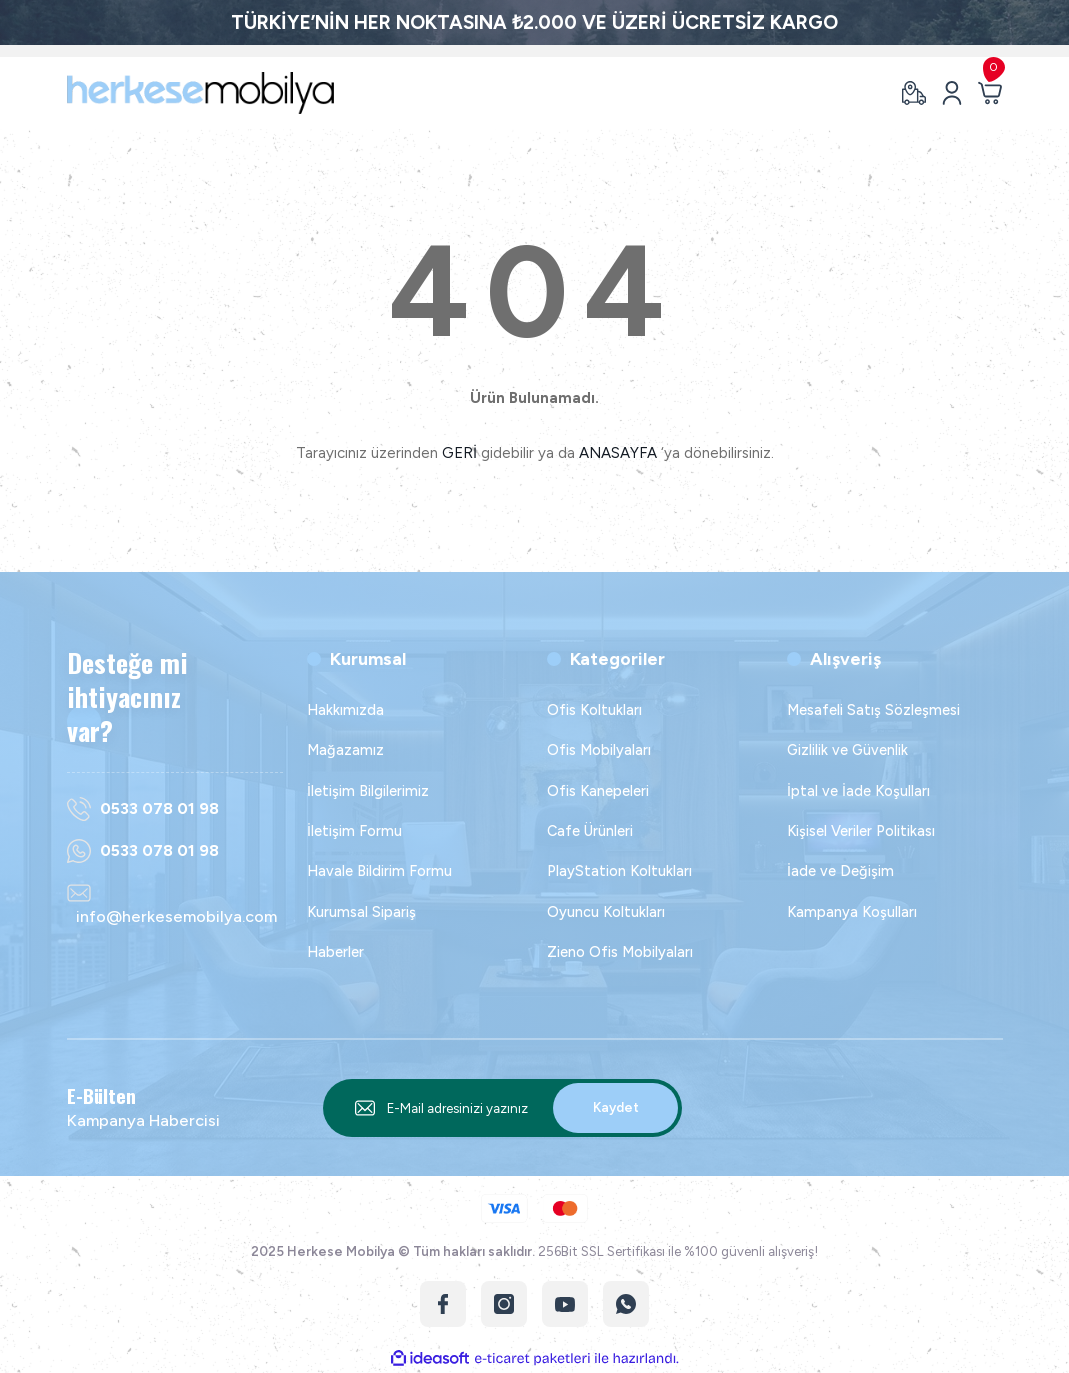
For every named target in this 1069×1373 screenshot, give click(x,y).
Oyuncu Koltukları (606, 912)
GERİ (459, 453)
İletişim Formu (354, 831)
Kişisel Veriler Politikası (861, 831)
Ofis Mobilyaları (599, 750)
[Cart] (990, 93)
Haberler (335, 952)
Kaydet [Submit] (616, 1107)
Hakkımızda (345, 710)
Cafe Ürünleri (590, 831)
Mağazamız (345, 750)
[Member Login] (952, 93)
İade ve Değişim (840, 871)
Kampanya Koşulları (852, 912)
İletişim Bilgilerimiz (368, 791)
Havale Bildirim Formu (379, 871)
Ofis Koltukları (594, 710)
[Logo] (201, 93)
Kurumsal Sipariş (361, 912)
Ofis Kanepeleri (598, 791)
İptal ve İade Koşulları (858, 791)
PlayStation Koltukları (619, 871)
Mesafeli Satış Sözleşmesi (873, 710)
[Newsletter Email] (503, 1108)
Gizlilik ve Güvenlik (847, 750)
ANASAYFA (618, 453)
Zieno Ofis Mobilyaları (620, 952)
